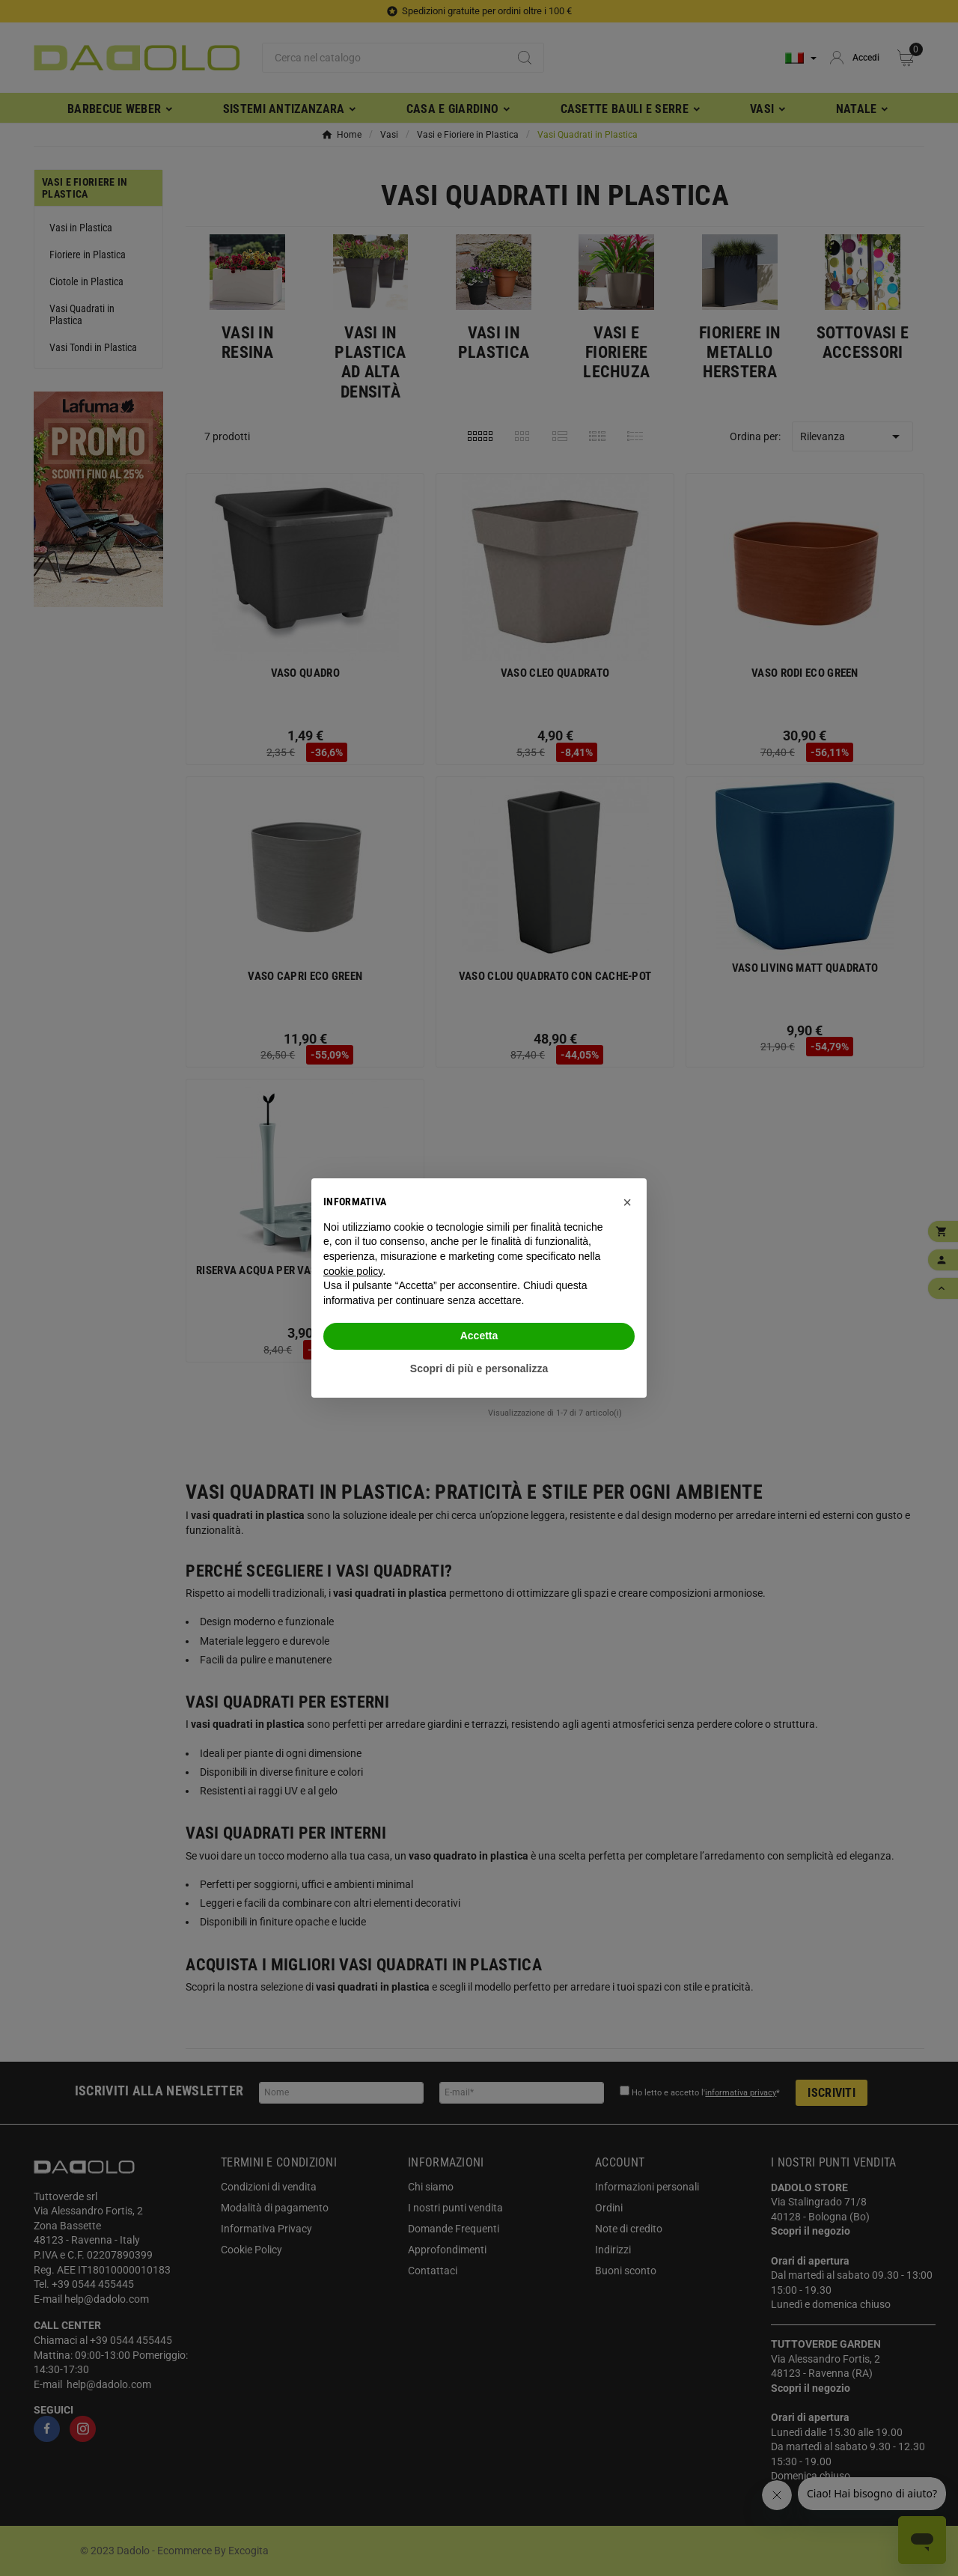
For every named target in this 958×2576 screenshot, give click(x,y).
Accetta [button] (479, 1336)
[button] (627, 1202)
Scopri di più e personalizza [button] (479, 1368)
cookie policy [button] (352, 1271)
